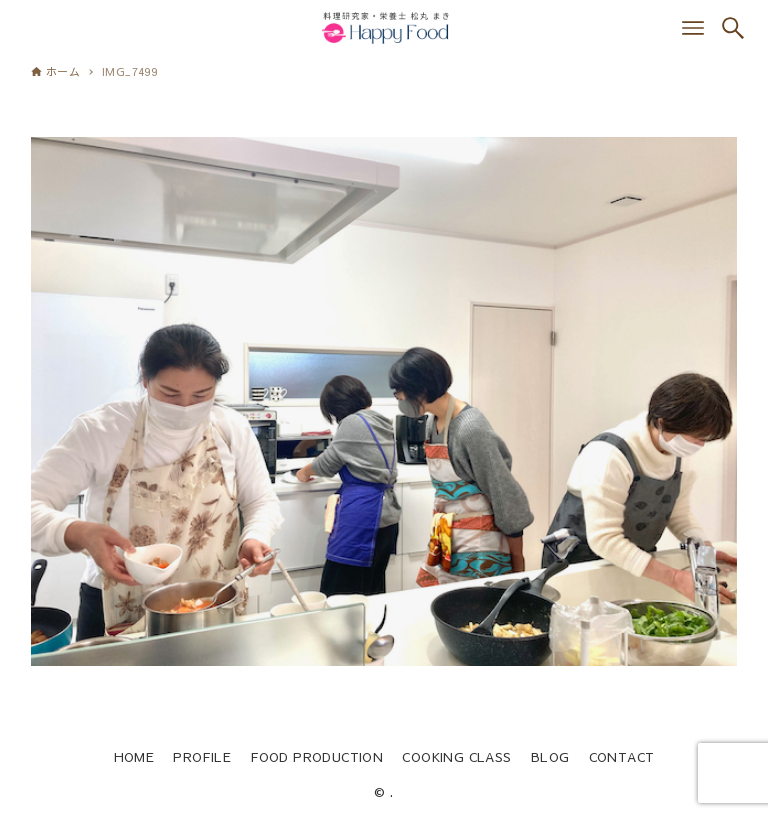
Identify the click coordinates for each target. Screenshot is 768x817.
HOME (134, 756)
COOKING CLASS (456, 756)
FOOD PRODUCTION (316, 756)
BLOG (550, 756)
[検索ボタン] (733, 28)
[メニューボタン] (693, 28)
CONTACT (622, 756)
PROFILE (202, 756)
